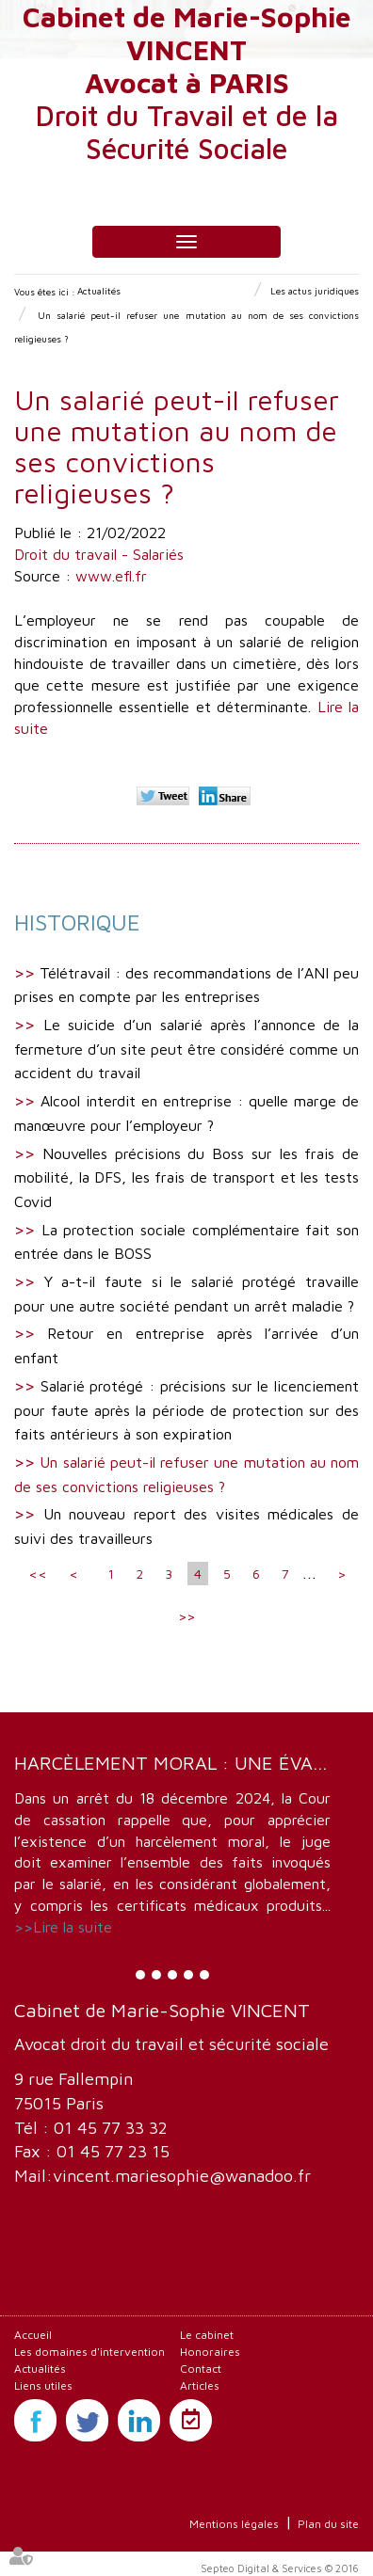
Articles (199, 2385)
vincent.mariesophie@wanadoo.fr (182, 2176)
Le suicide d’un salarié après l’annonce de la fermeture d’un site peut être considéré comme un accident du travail (186, 1048)
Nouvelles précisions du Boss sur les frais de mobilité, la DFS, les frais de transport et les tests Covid (186, 1177)
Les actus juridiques (314, 290)
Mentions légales (234, 2524)
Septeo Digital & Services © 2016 (280, 2568)
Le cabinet (207, 2335)
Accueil (33, 2335)
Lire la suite (72, 1926)
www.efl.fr (111, 575)
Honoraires (210, 2352)
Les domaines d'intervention (89, 2352)
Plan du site (328, 2524)
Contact (200, 2368)
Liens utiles (43, 2385)
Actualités (99, 290)
